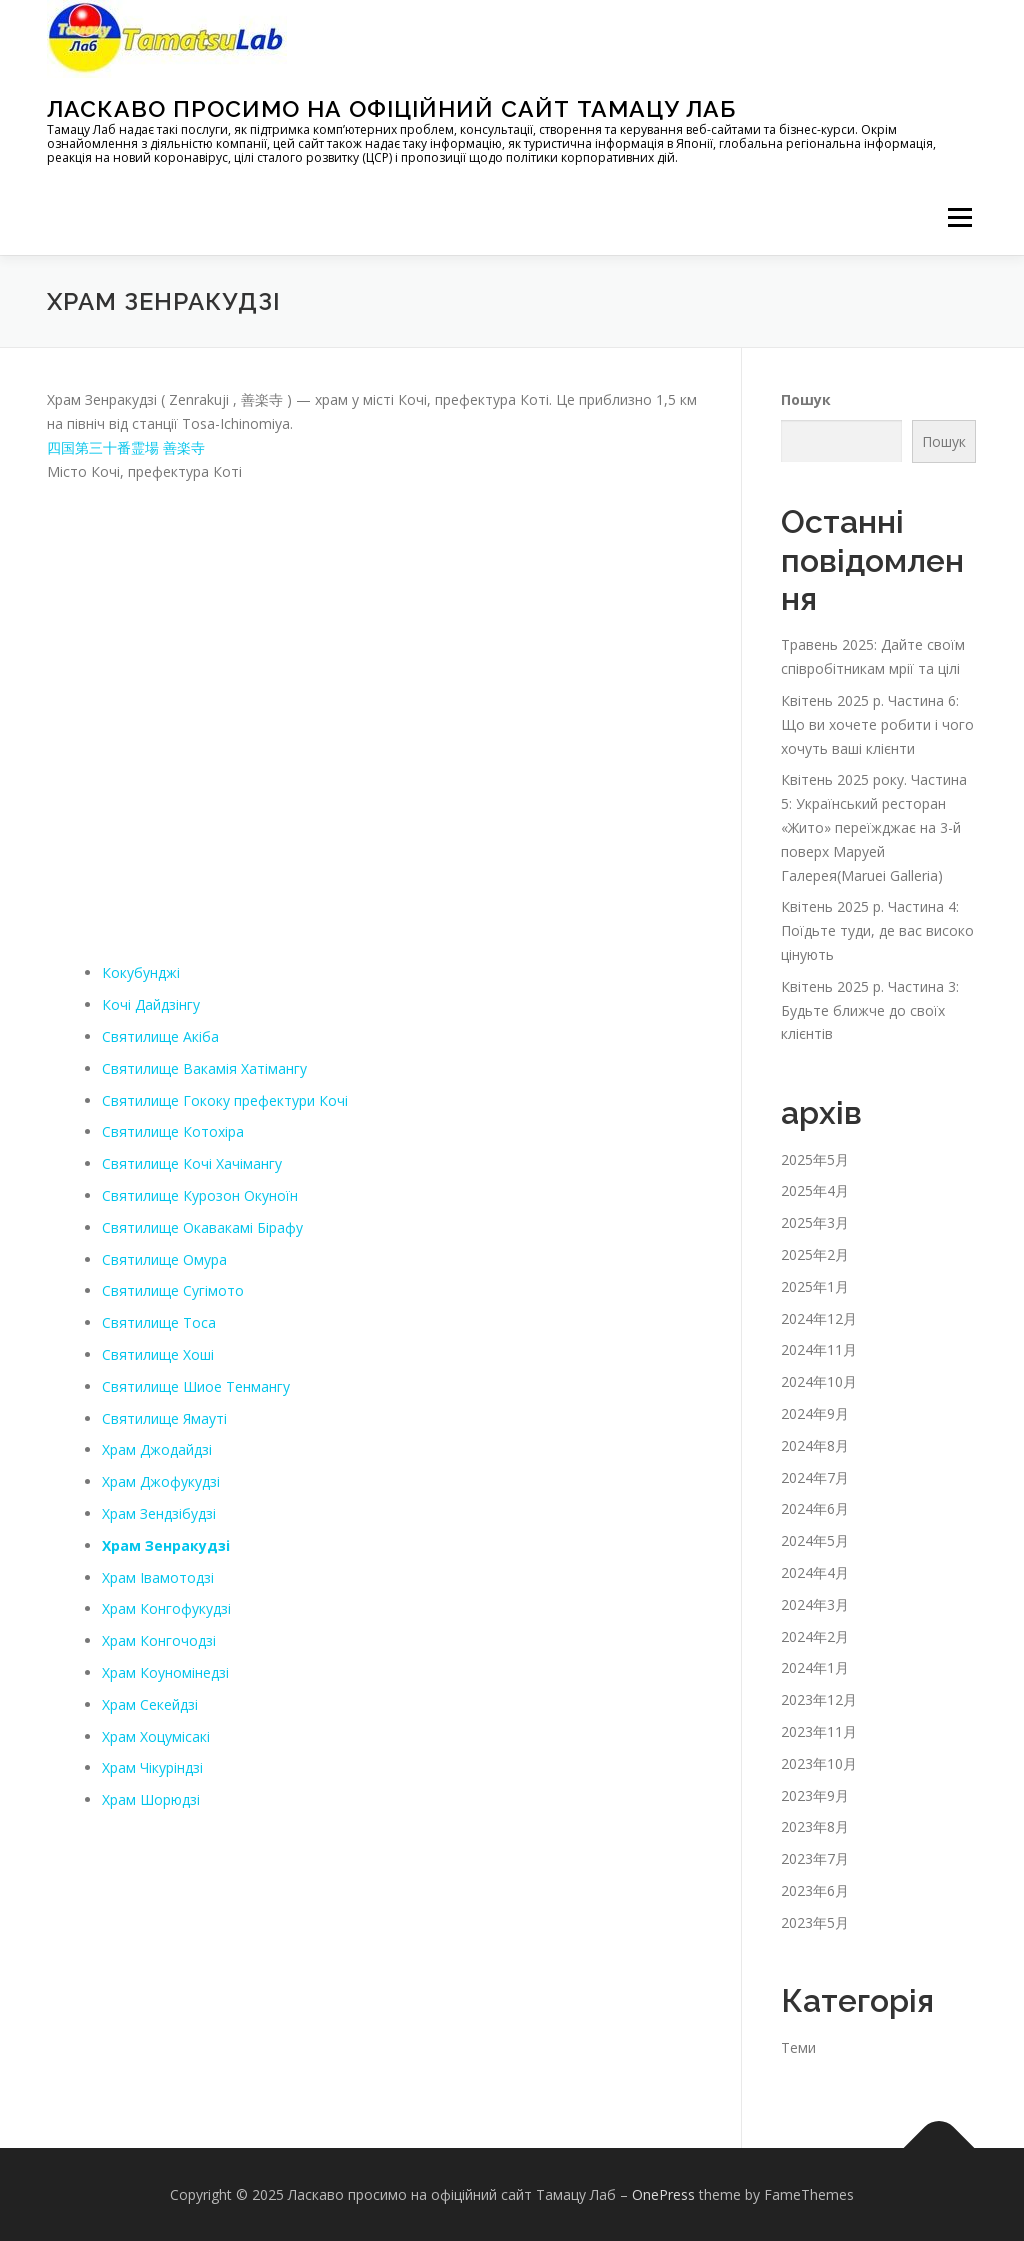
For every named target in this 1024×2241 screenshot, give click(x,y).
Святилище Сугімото (173, 1290)
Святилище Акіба (160, 1036)
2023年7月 (815, 1858)
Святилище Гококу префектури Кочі (225, 1100)
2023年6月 (815, 1890)
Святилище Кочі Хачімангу (192, 1163)
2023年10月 (819, 1763)
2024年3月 (815, 1604)
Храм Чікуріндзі (152, 1767)
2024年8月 (815, 1445)
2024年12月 (819, 1318)
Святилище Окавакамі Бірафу (202, 1227)
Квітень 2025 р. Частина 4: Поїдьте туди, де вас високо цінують (877, 930)
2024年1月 (815, 1667)
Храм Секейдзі (150, 1704)
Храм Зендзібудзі (159, 1513)
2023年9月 (815, 1794)
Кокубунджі (141, 972)
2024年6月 (815, 1508)
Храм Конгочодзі (159, 1640)
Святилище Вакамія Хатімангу (204, 1068)
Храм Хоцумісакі (156, 1736)
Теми (798, 2047)
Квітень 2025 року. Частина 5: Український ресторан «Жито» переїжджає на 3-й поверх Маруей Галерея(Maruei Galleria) (874, 827)
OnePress (663, 2194)
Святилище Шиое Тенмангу (196, 1386)
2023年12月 (819, 1699)
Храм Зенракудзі (166, 1545)
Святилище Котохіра (173, 1131)
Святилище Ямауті (164, 1418)
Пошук (806, 399)
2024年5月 (815, 1540)
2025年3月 (815, 1222)
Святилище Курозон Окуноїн (200, 1195)
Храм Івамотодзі (158, 1577)
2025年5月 (815, 1159)
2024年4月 (815, 1572)
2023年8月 (815, 1826)
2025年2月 (815, 1254)
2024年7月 (815, 1477)
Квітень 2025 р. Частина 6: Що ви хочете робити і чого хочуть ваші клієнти (877, 724)
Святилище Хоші (158, 1354)
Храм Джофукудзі (161, 1481)
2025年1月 (815, 1286)
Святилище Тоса (159, 1322)
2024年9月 (815, 1413)
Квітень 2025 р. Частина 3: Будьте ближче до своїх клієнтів (870, 1010)
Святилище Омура (164, 1259)
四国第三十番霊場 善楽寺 (126, 447)
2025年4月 (815, 1190)
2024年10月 (819, 1381)
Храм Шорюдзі (151, 1799)
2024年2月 (815, 1636)
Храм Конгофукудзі (166, 1608)
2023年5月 (815, 1922)
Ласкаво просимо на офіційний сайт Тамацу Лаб (391, 108)
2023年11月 (819, 1731)
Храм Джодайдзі (157, 1449)
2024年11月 (819, 1349)
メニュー (959, 217)
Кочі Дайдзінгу (151, 1004)
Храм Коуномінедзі (165, 1672)
